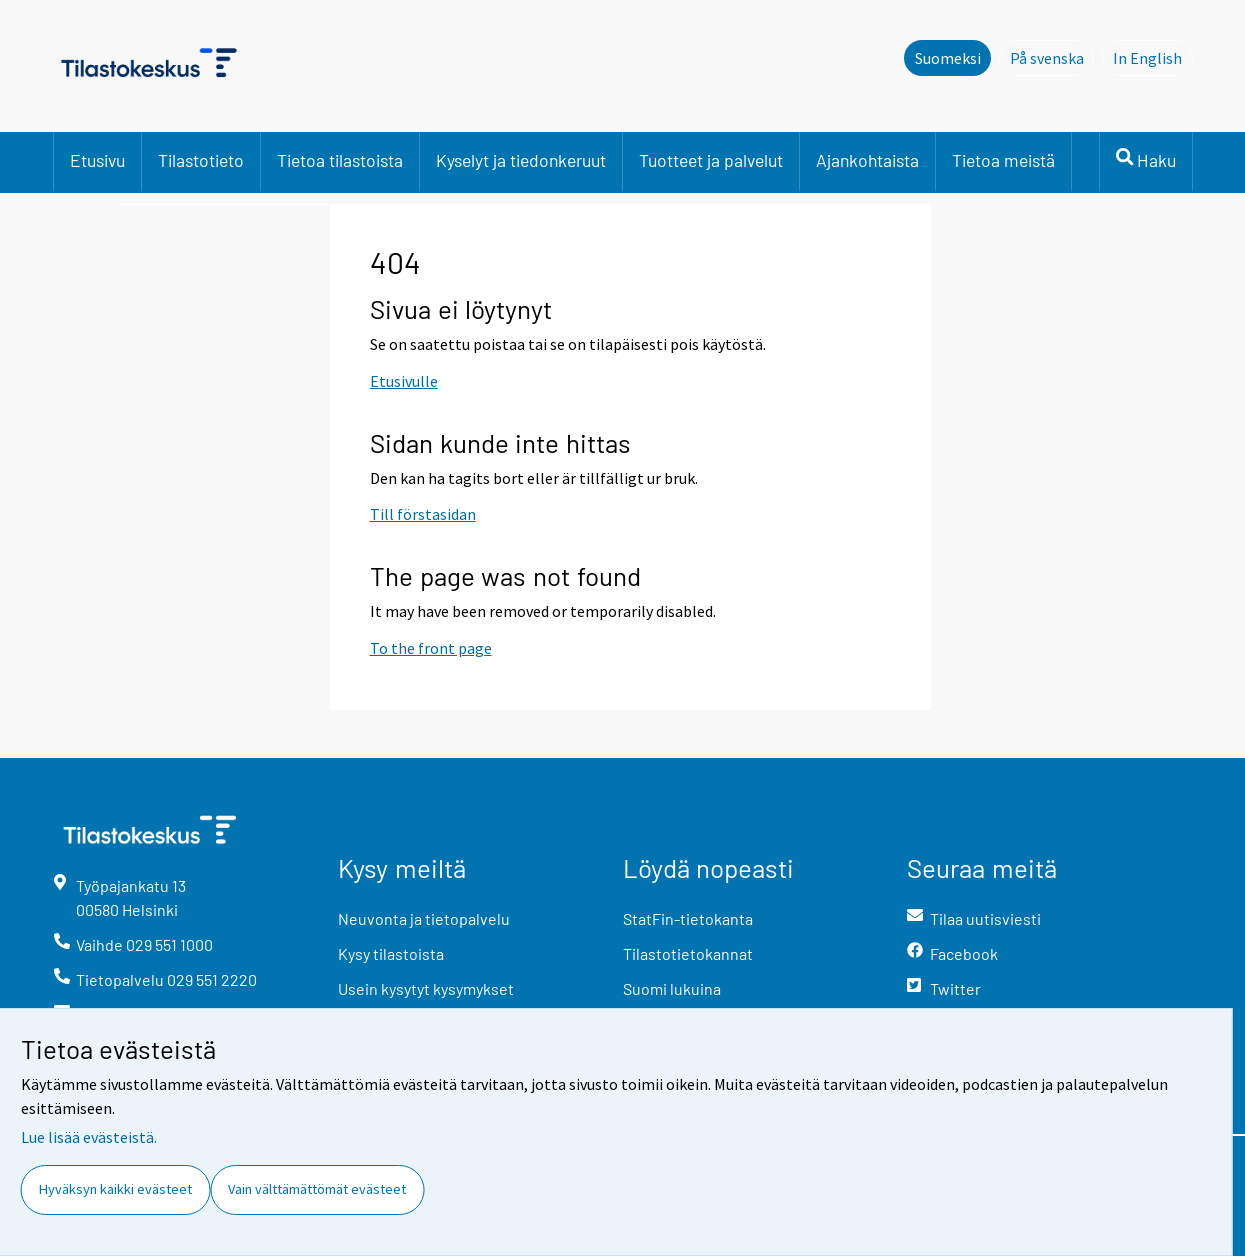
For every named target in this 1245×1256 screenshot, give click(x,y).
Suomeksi (948, 58)
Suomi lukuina (672, 988)
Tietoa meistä (1003, 160)
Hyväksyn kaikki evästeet (115, 1189)
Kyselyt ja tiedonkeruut (521, 160)
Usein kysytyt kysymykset (426, 988)
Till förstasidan (423, 514)
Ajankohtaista (867, 160)
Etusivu (97, 160)
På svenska (1052, 57)
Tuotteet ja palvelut (711, 160)
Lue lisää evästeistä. (89, 1137)
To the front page (431, 648)
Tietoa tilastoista (340, 160)
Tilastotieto (201, 160)
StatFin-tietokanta (688, 918)
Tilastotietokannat (688, 953)
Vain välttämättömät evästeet (317, 1189)
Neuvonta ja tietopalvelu (424, 918)
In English (1153, 57)
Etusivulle (404, 381)
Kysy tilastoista (391, 953)
